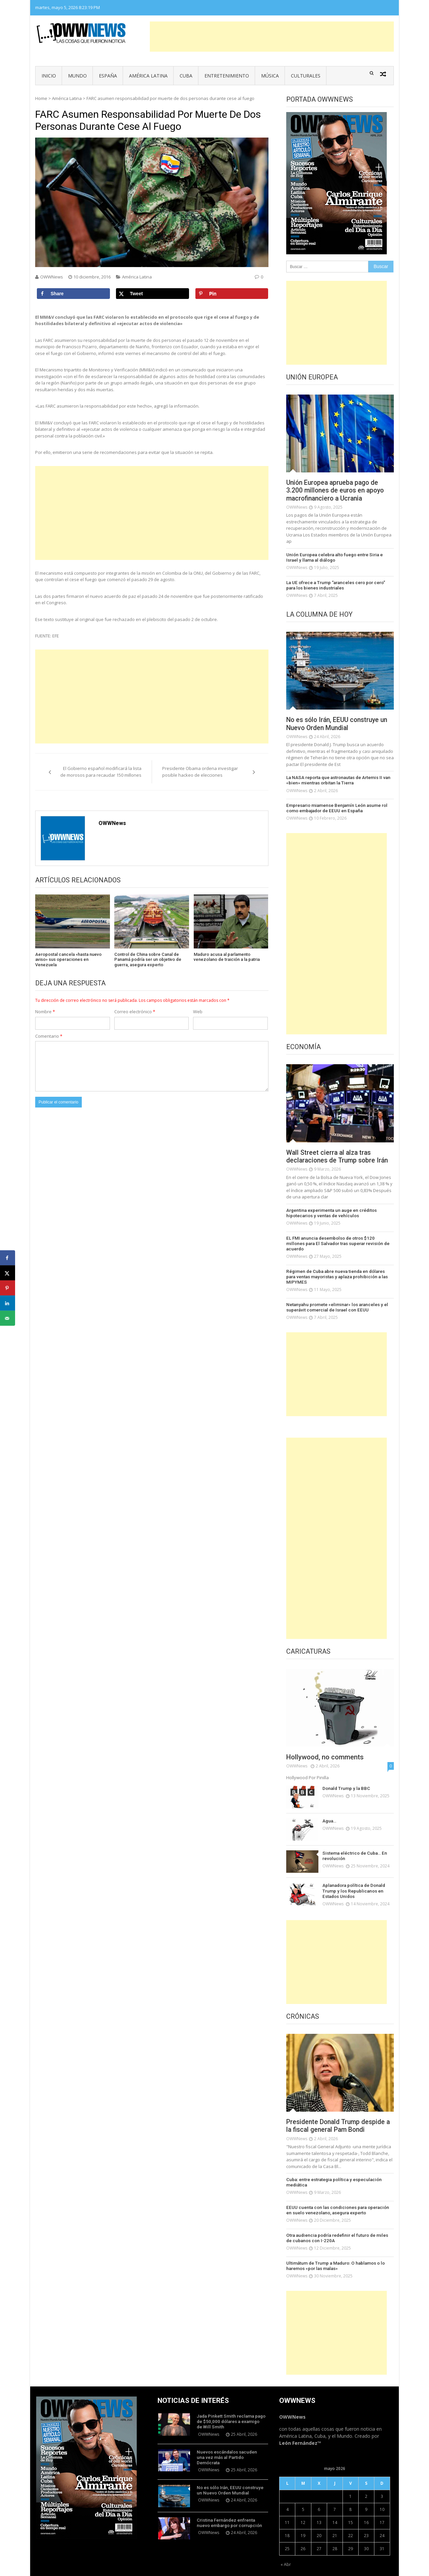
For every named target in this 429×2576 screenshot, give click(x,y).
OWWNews (51, 277)
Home (41, 98)
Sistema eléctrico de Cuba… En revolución (353, 1843)
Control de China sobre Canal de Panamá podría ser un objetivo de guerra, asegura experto (147, 959)
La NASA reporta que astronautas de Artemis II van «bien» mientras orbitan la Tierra (336, 780)
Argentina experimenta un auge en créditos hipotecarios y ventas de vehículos (329, 1213)
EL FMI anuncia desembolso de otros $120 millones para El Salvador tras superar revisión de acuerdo (337, 1240)
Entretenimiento (226, 75)
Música (270, 75)
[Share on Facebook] (73, 293)
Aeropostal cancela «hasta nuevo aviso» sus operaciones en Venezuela (68, 959)
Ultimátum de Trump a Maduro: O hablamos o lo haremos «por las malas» (333, 2252)
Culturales (305, 75)
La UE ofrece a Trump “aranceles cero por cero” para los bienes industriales (339, 585)
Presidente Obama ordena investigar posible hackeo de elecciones (200, 771)
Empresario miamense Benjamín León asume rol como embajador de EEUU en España (334, 808)
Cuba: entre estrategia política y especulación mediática (332, 2170)
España (108, 75)
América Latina (148, 75)
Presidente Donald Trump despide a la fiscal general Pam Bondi (337, 2113)
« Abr (286, 2551)
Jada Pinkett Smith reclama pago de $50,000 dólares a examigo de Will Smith (230, 2407)
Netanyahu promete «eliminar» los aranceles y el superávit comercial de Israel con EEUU (334, 1295)
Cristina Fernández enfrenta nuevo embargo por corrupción (228, 2505)
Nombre (45, 1012)
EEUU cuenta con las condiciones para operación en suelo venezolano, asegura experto (338, 2197)
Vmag (181, 2569)
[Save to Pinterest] (231, 293)
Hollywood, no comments (325, 1745)
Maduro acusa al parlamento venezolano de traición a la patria (227, 957)
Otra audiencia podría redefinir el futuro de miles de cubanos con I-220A (337, 2224)
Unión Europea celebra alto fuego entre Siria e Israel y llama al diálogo (338, 558)
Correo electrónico (134, 1012)
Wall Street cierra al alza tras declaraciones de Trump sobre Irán (339, 1156)
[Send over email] (7, 1318)
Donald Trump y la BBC (344, 1776)
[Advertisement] (272, 36)
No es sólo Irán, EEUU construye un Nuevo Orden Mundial (339, 724)
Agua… (329, 1808)
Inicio (49, 75)
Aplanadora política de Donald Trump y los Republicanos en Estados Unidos (352, 1878)
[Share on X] (152, 293)
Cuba (186, 75)
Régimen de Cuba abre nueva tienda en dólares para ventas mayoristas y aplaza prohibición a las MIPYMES (340, 1268)
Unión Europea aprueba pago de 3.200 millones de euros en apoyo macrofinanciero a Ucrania (337, 491)
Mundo (77, 75)
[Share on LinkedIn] (7, 1303)
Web (197, 1012)
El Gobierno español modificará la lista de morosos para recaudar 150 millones (100, 771)
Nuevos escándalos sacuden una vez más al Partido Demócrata (230, 2440)
